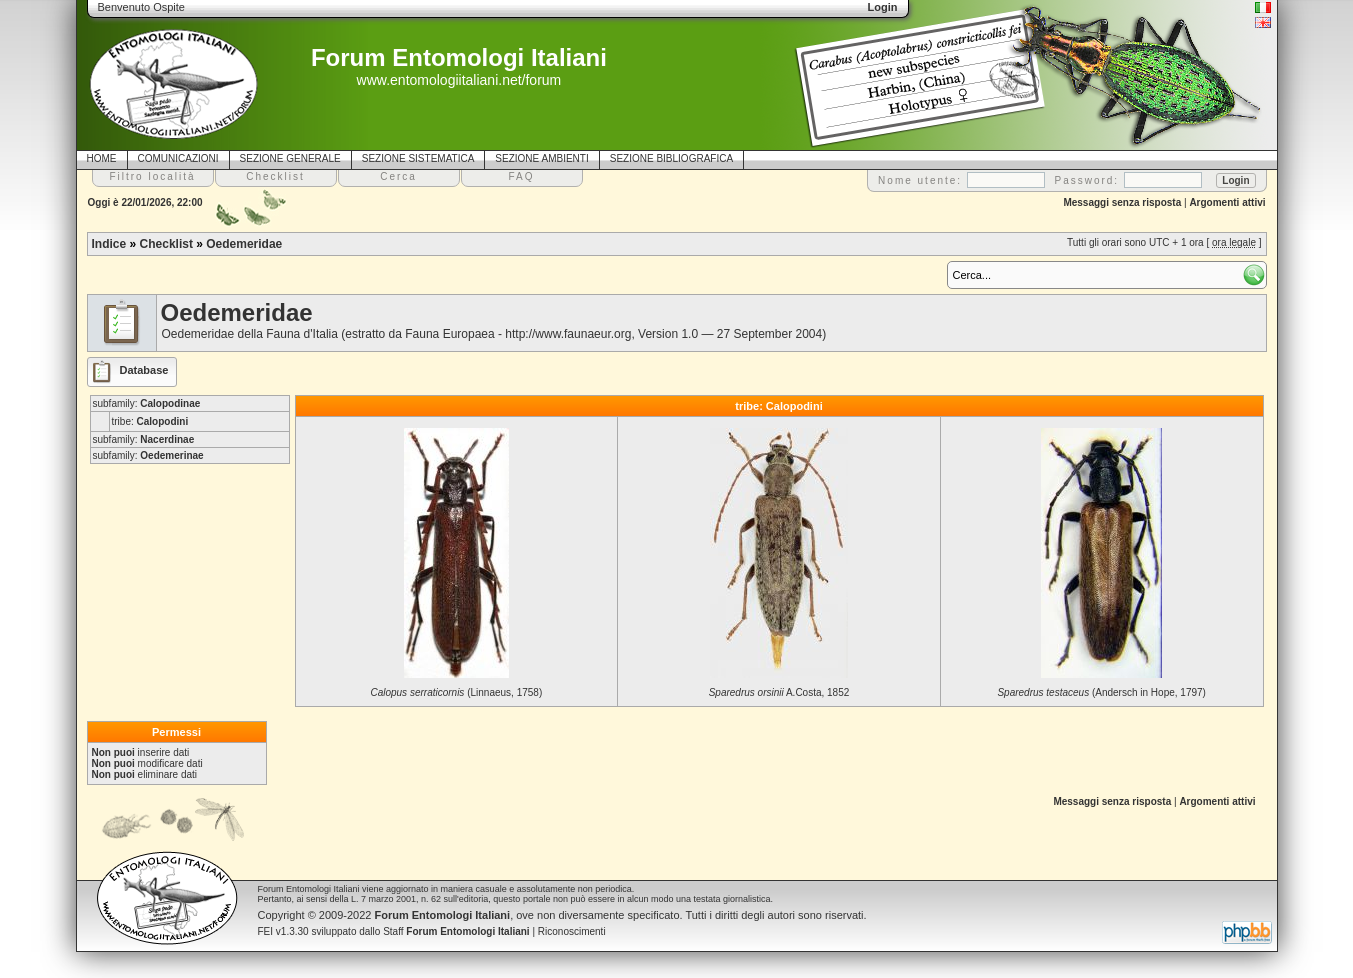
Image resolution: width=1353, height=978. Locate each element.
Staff (456, 931)
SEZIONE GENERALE (290, 158)
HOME (102, 158)
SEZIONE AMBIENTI (541, 158)
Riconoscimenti (572, 931)
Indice (109, 244)
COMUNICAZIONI (178, 158)
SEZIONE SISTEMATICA (418, 158)
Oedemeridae (244, 244)
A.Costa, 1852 (779, 692)
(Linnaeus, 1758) (456, 692)
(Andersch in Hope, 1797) (1101, 692)
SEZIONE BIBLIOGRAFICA (671, 158)
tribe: (150, 421)
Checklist (166, 244)
